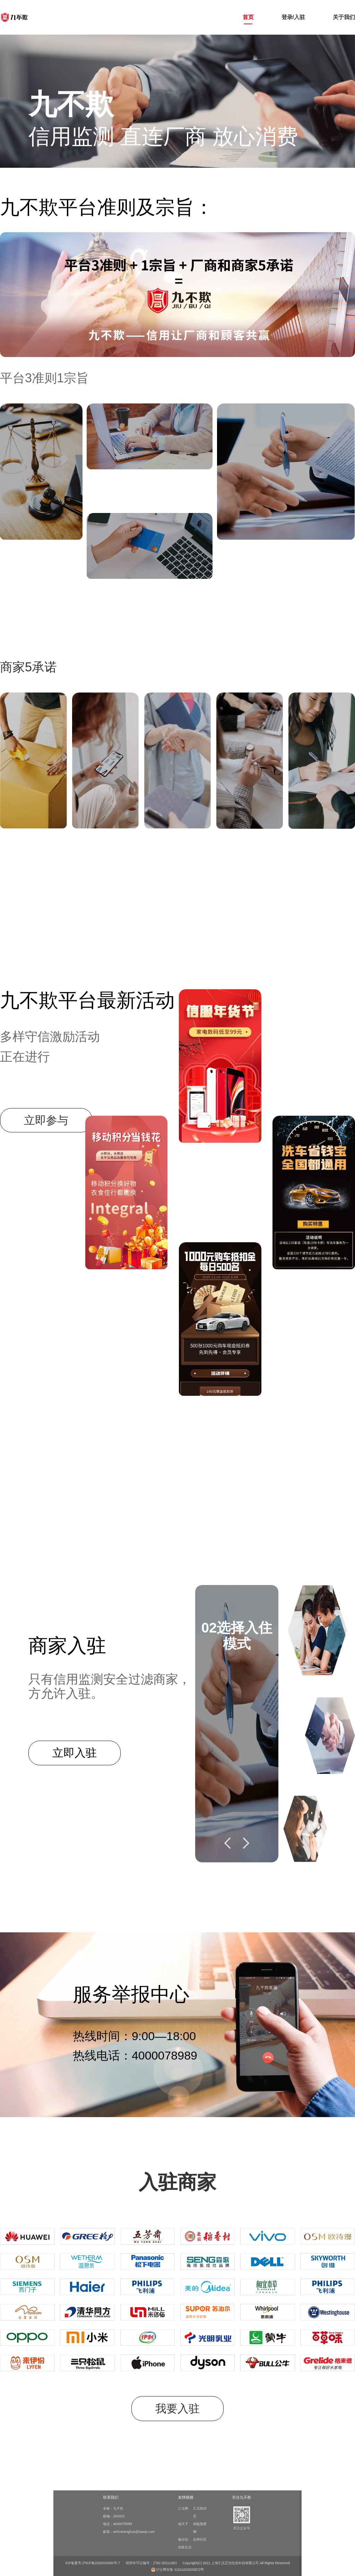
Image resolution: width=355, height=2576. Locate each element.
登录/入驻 (293, 17)
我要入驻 (177, 2408)
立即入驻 (74, 1753)
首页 (248, 17)
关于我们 (344, 17)
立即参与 (46, 1120)
